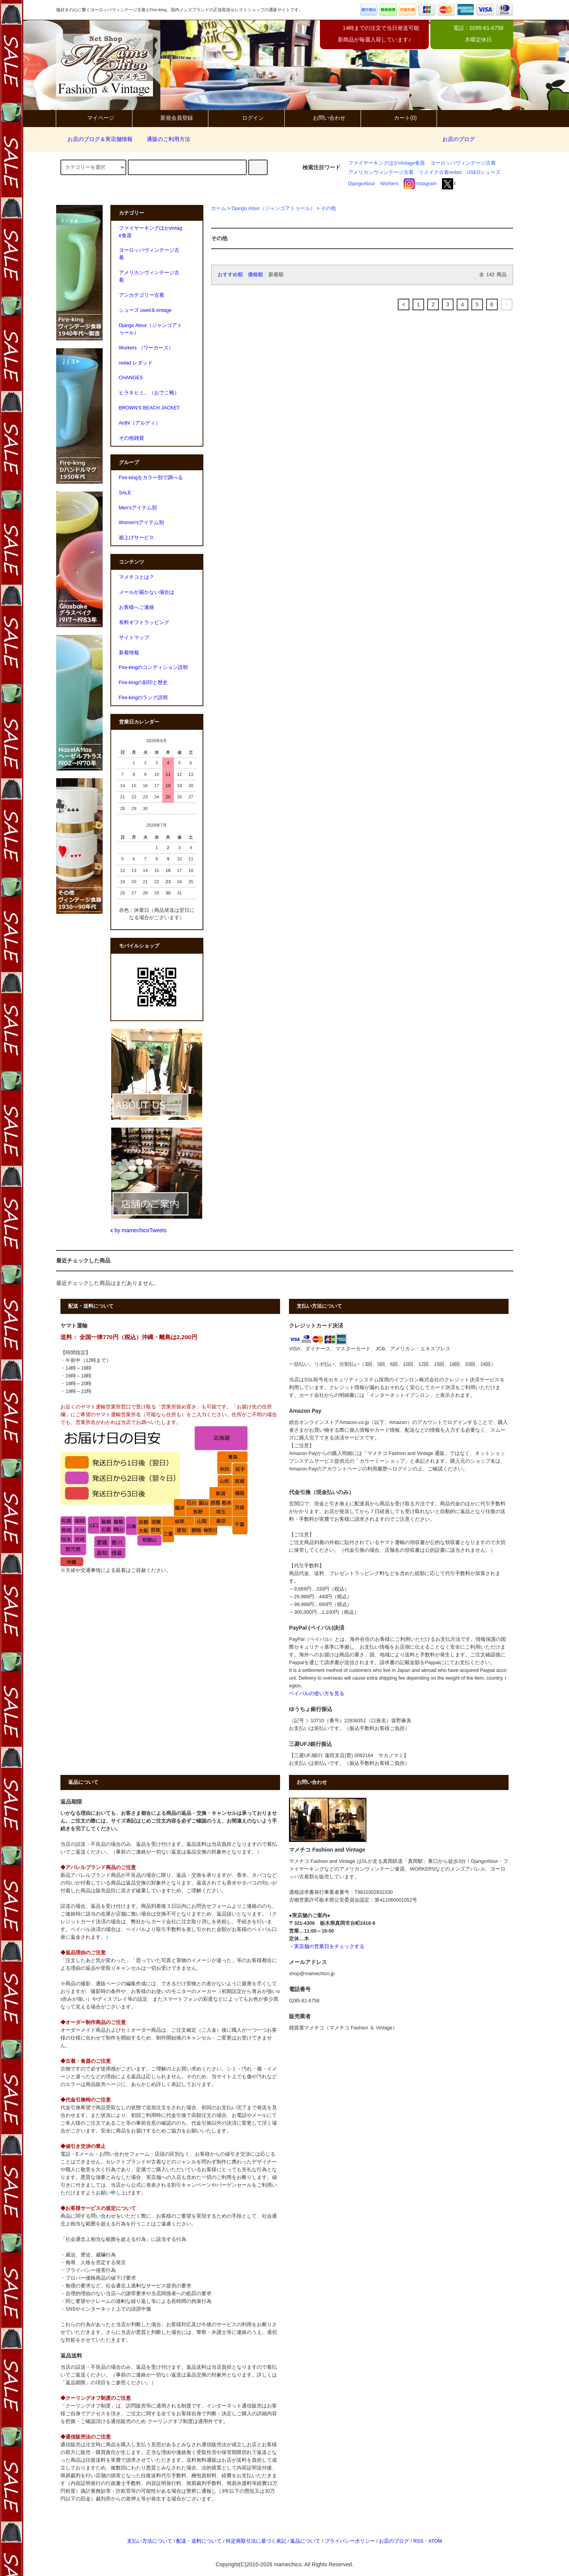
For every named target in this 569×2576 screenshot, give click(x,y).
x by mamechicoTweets (138, 1230)
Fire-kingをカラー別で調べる (151, 477)
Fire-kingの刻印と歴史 (143, 682)
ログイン (246, 117)
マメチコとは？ (136, 577)
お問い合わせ (323, 117)
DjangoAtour (361, 183)
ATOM (435, 2541)
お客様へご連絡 (136, 607)
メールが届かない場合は (146, 592)
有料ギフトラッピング (144, 622)
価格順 (255, 274)
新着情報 (129, 652)
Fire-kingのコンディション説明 (153, 667)
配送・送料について (199, 2541)
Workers (389, 183)
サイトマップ (134, 637)
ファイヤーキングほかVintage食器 (386, 163)
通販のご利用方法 (164, 139)
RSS (418, 2541)
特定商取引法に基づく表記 (256, 2541)
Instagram (420, 183)
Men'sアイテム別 (138, 508)
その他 (328, 208)
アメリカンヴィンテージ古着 (381, 172)
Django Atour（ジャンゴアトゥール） (273, 208)
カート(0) (399, 117)
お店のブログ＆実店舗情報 (95, 139)
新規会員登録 (170, 117)
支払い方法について (149, 2541)
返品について (305, 2541)
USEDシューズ (483, 172)
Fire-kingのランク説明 (143, 697)
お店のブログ (458, 139)
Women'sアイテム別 (141, 522)
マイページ (94, 117)
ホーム (218, 208)
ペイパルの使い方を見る (316, 1693)
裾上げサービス (136, 537)
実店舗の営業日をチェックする (329, 1946)
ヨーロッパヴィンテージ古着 (463, 163)
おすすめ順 (230, 274)
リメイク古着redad (440, 172)
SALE (125, 492)
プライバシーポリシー (350, 2541)
